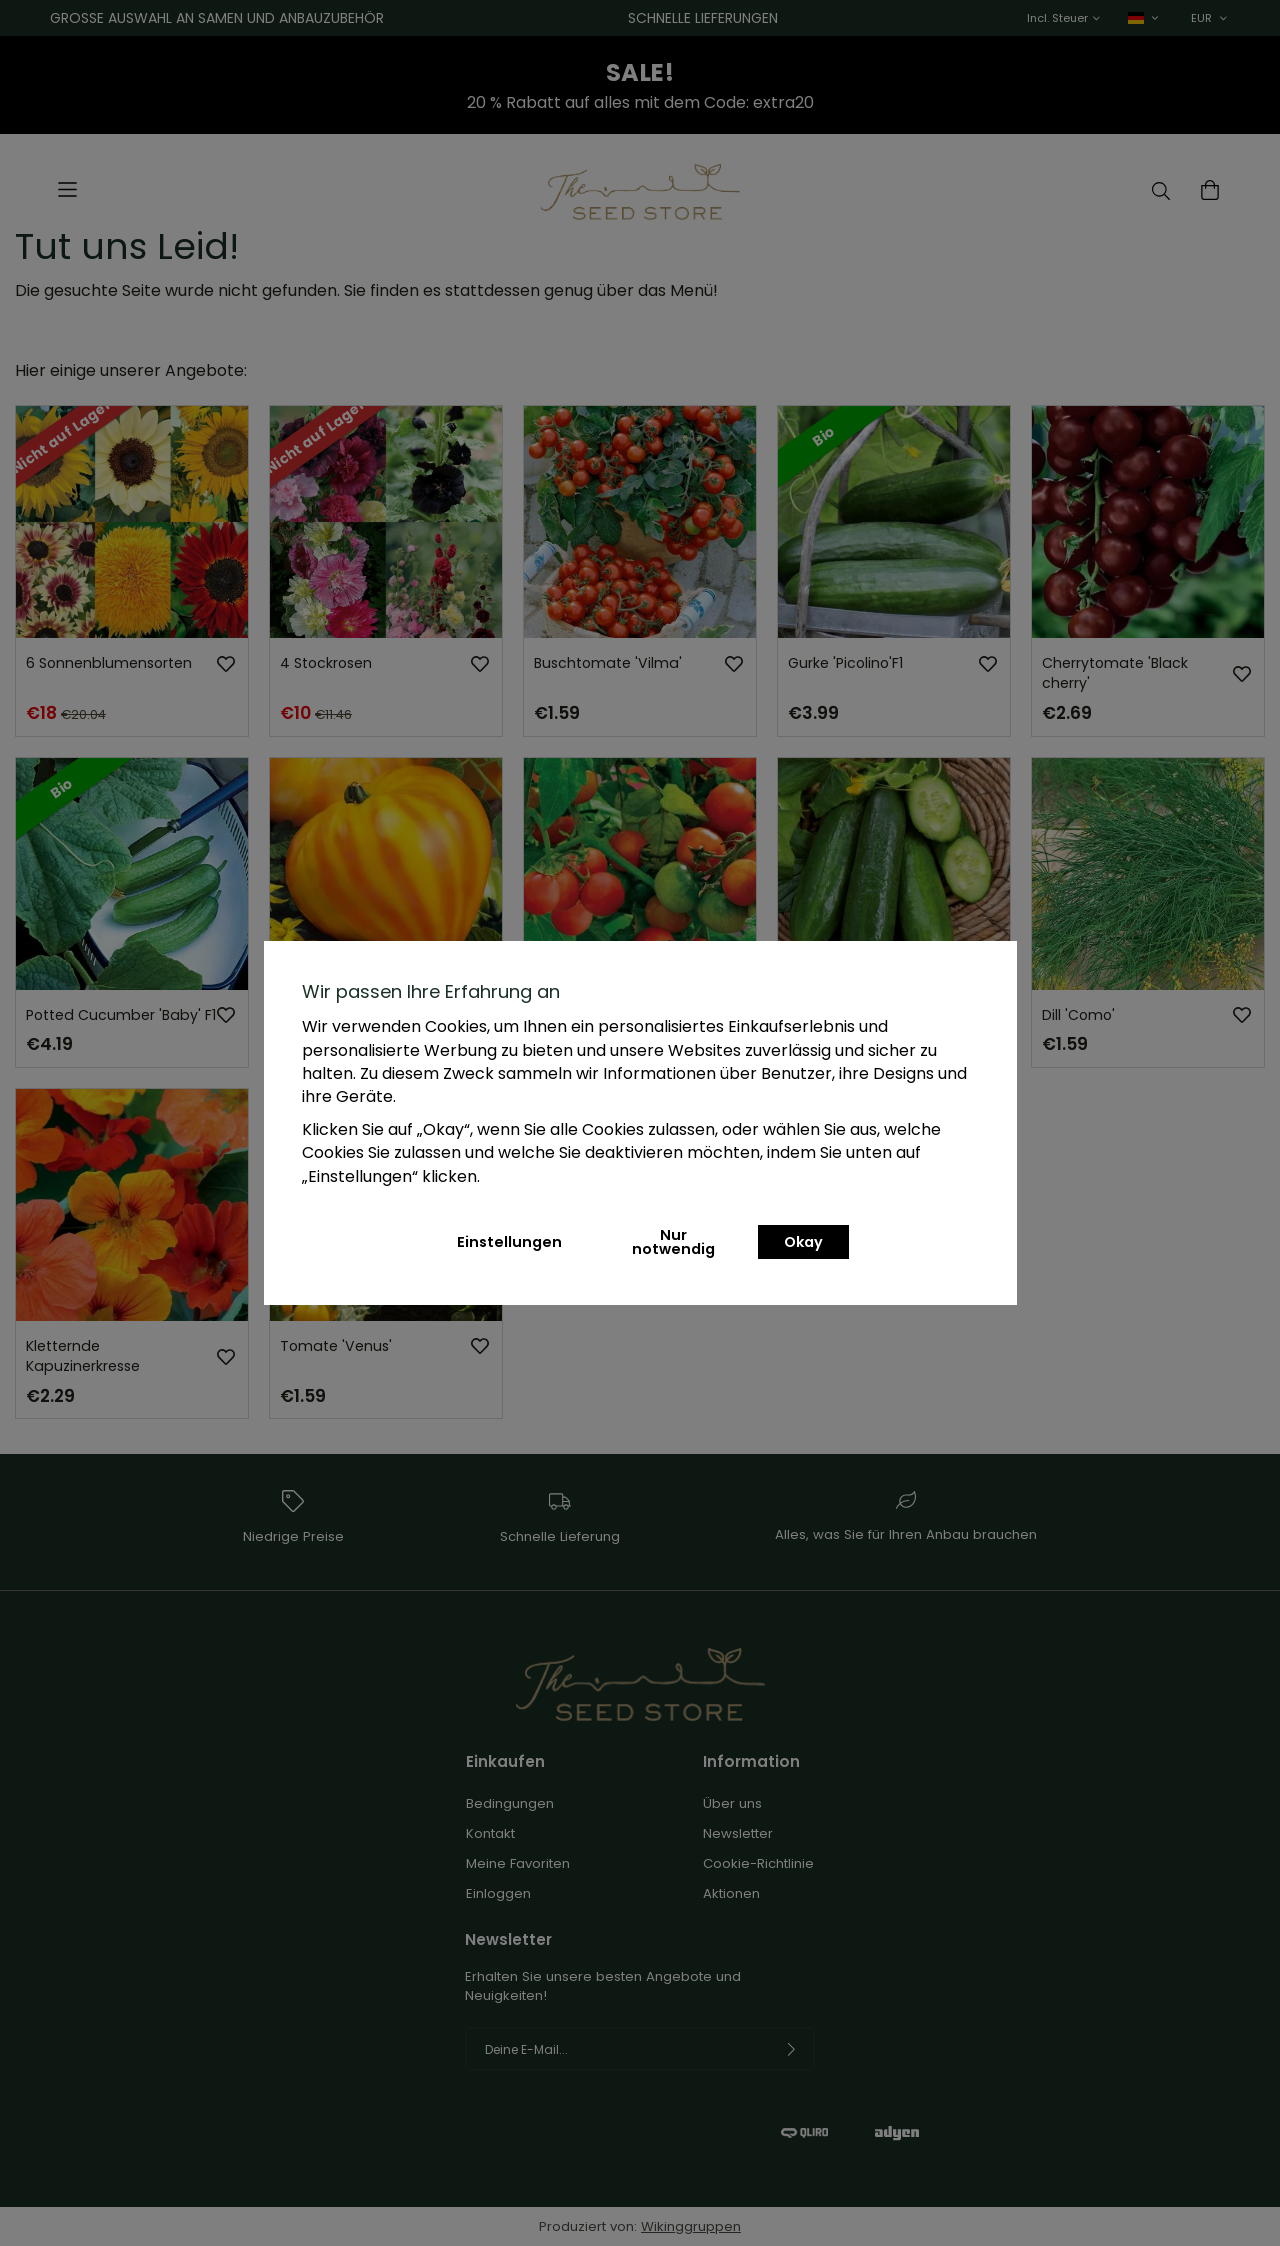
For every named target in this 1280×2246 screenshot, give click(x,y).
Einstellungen (509, 1242)
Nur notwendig (673, 1242)
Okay (803, 1242)
